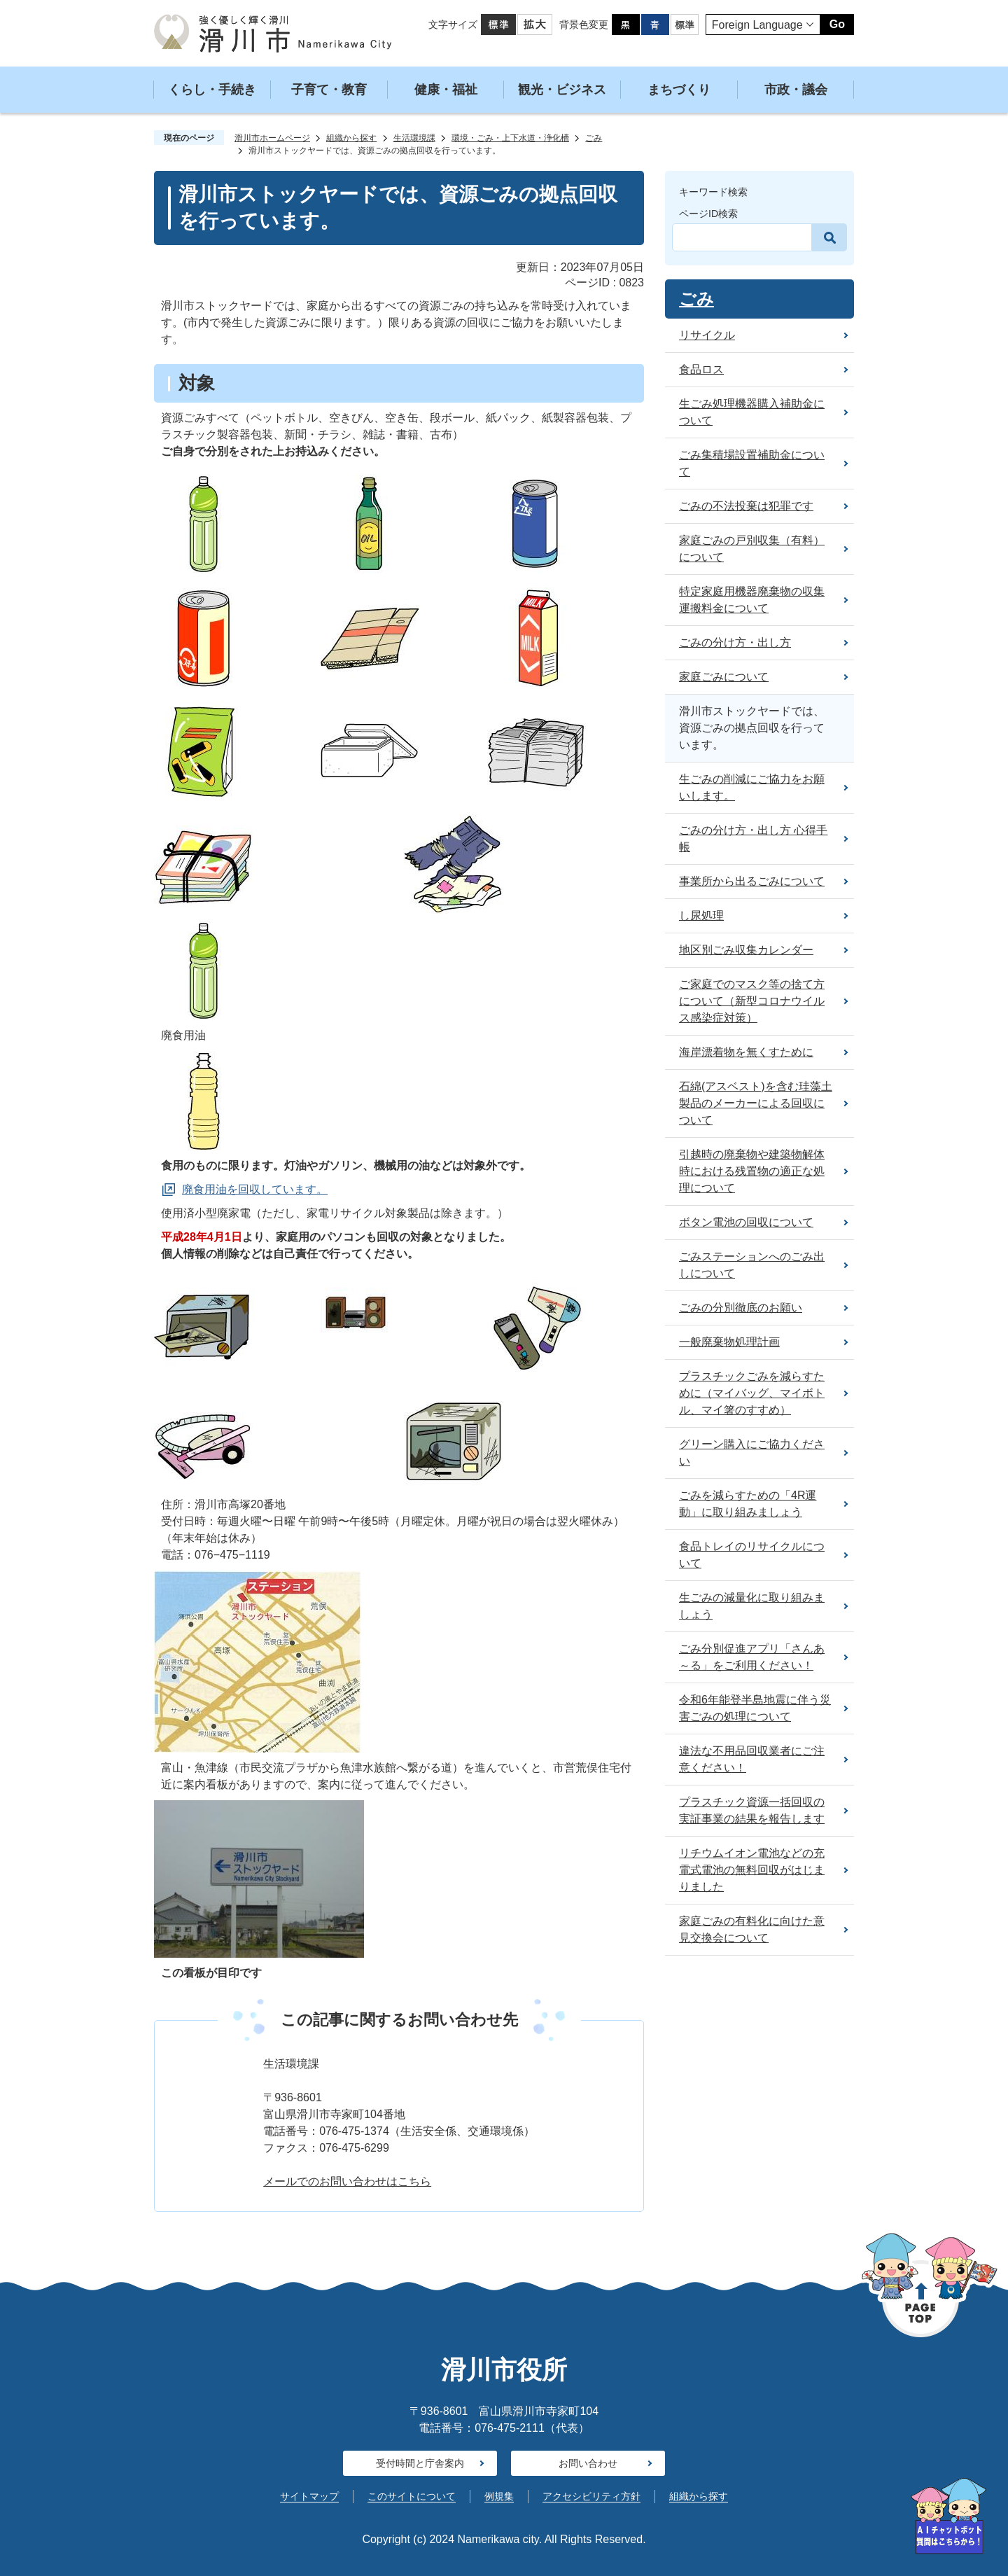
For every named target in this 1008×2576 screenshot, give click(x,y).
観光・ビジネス (562, 90)
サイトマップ (309, 2496)
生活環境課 (414, 138)
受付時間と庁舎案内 (420, 2463)
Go (837, 24)
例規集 (499, 2496)
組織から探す (351, 138)
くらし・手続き (212, 90)
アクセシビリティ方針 (591, 2496)
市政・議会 (795, 90)
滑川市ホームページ (272, 138)
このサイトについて (412, 2496)
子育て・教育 (329, 90)
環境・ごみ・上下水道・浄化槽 (510, 138)
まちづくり (679, 90)
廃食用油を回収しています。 (255, 1189)
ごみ (593, 138)
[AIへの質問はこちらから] (948, 2516)
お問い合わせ (588, 2463)
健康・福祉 (445, 90)
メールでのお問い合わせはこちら (347, 2181)
